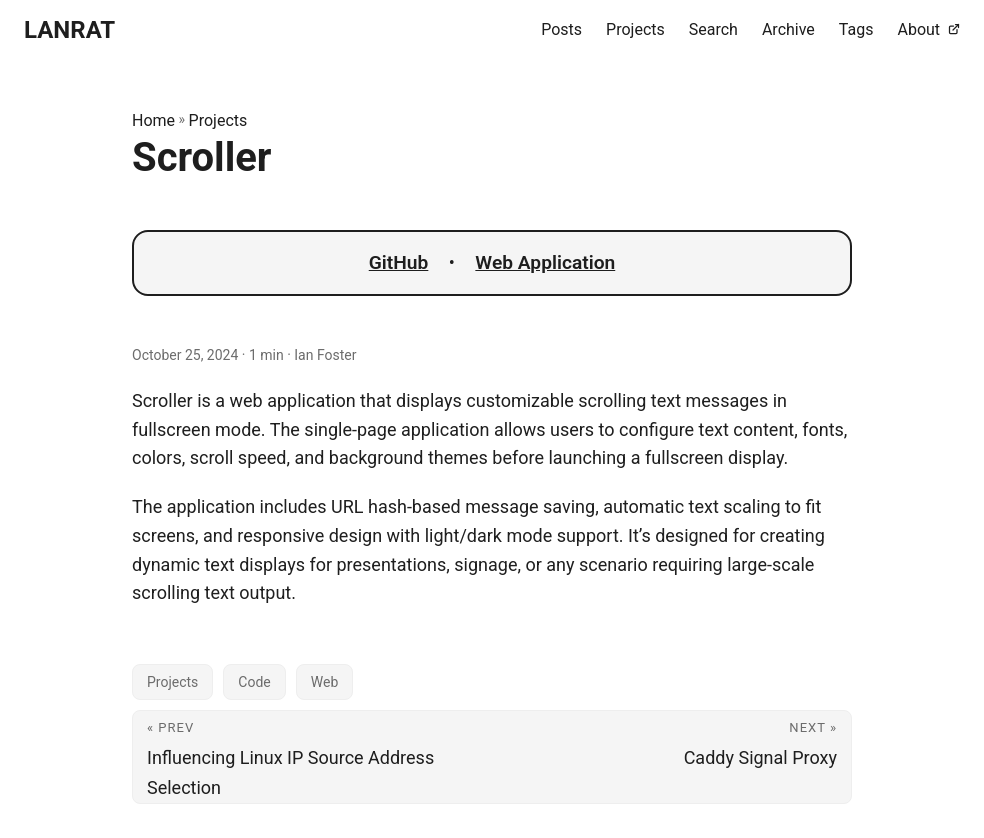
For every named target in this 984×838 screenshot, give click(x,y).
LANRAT (69, 30)
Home (153, 120)
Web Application (545, 262)
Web (325, 682)
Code (254, 682)
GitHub (399, 262)
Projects (218, 120)
